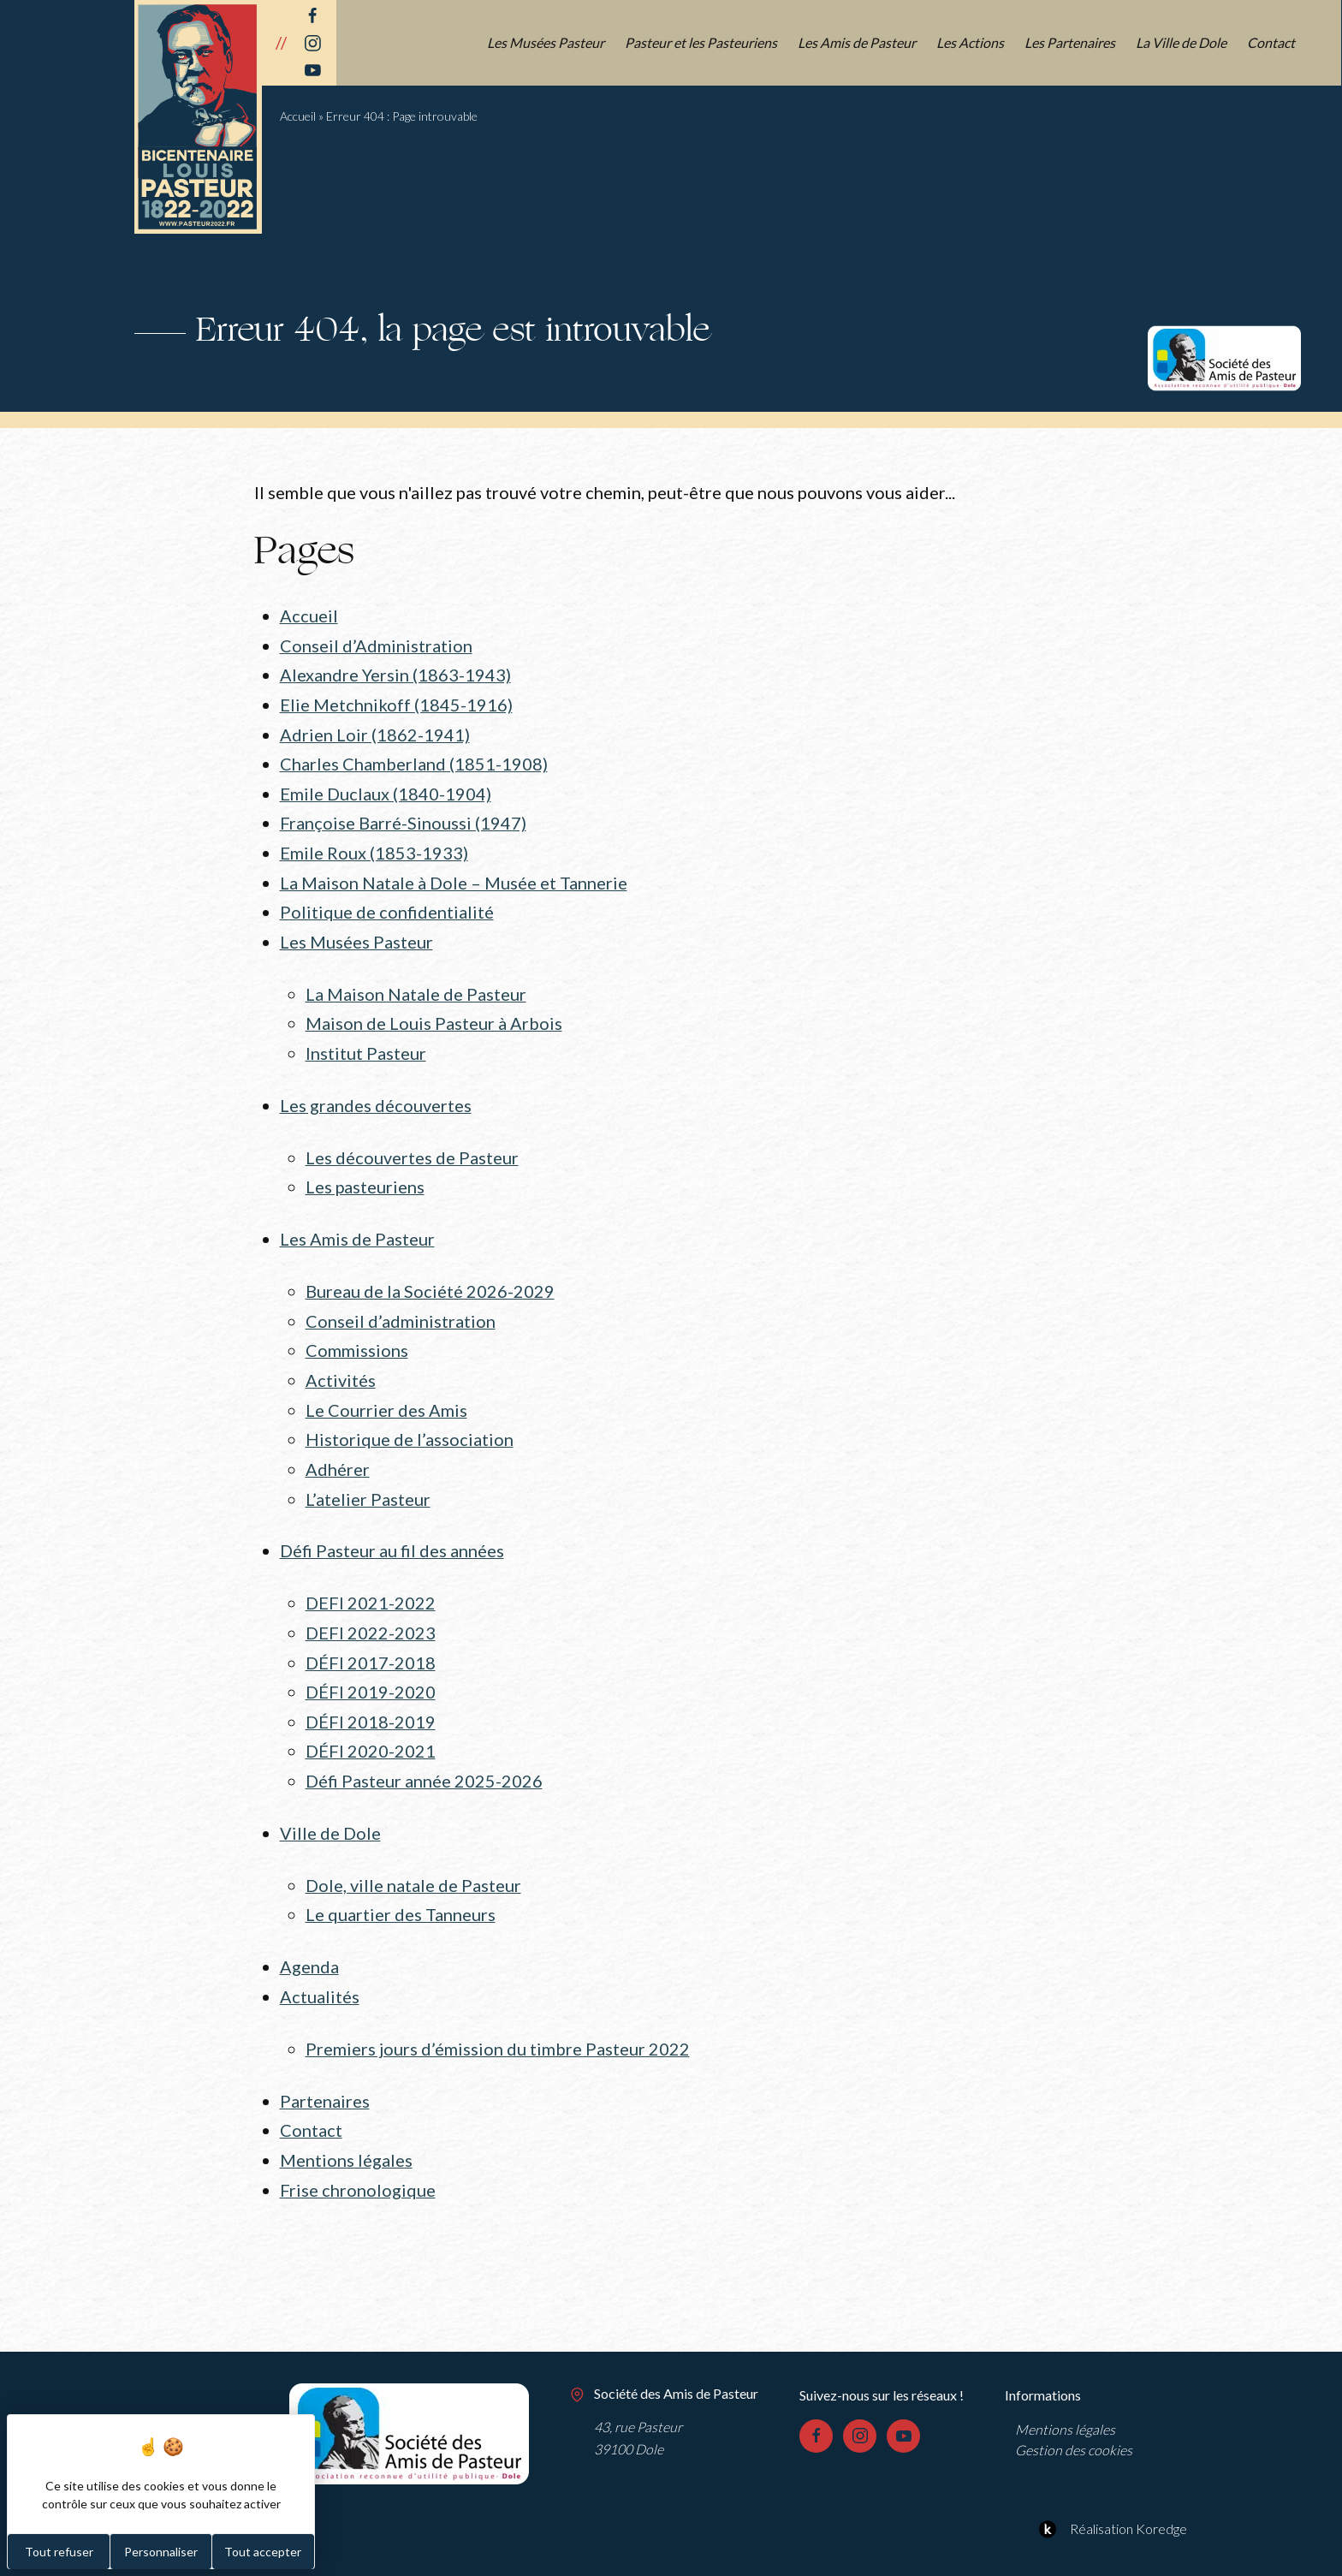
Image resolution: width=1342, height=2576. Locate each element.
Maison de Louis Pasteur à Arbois (434, 1013)
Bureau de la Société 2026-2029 (430, 1277)
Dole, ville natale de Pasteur (413, 1857)
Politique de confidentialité (387, 905)
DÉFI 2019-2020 (371, 1668)
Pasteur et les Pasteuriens (702, 42)
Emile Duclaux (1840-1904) (385, 789)
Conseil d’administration (401, 1305)
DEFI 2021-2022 (371, 1582)
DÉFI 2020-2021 (371, 1726)
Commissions (357, 1334)
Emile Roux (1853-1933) (374, 846)
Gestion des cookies (1073, 2415)
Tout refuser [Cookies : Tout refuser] (59, 2551)
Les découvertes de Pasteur (412, 1145)
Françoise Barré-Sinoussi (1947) (403, 817)
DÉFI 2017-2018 (371, 1639)
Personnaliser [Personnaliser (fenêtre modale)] (161, 2551)
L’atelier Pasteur (368, 1479)
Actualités (319, 1967)
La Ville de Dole (1182, 42)
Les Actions (971, 42)
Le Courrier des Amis (386, 1393)
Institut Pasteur (366, 1042)
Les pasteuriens (365, 1174)
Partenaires (325, 2070)
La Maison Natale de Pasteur (416, 984)
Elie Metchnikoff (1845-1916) (396, 702)
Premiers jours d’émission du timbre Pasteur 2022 (498, 2018)
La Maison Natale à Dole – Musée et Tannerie (453, 876)
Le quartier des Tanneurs (401, 1887)
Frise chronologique (358, 2156)
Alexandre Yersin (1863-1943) (395, 673)
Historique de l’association (410, 1421)
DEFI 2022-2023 (371, 1611)
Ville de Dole (330, 1806)
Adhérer (338, 1450)
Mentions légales (346, 2127)
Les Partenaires (1070, 42)
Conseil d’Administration (376, 644)
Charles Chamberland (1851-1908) (414, 760)
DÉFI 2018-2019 (371, 1697)
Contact (1272, 42)
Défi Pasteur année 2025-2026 (424, 1755)
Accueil (298, 116)
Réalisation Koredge (1110, 2495)
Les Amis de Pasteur (858, 42)
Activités (341, 1363)
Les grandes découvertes (376, 1094)
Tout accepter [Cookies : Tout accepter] (262, 2551)
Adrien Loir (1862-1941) (375, 731)
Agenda (309, 1938)
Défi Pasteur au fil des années (392, 1530)
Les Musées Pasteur (546, 42)
